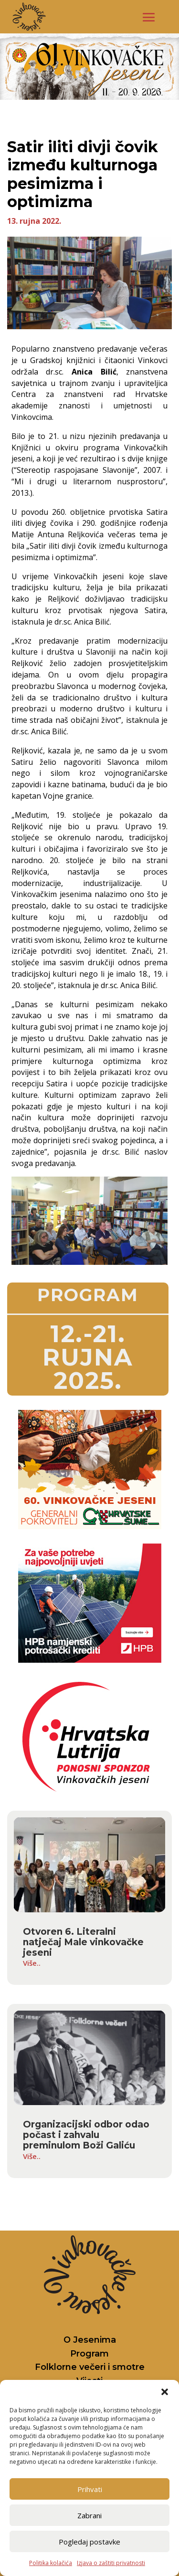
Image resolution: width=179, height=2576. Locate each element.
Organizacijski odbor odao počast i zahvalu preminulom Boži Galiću (86, 2135)
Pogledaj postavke (89, 2541)
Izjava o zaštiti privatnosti (111, 2563)
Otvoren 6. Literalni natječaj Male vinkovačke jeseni (83, 1942)
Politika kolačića (50, 2563)
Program (89, 2353)
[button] (164, 2392)
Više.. (32, 1963)
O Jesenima (89, 2340)
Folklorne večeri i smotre (90, 2367)
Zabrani (89, 2515)
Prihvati (89, 2489)
